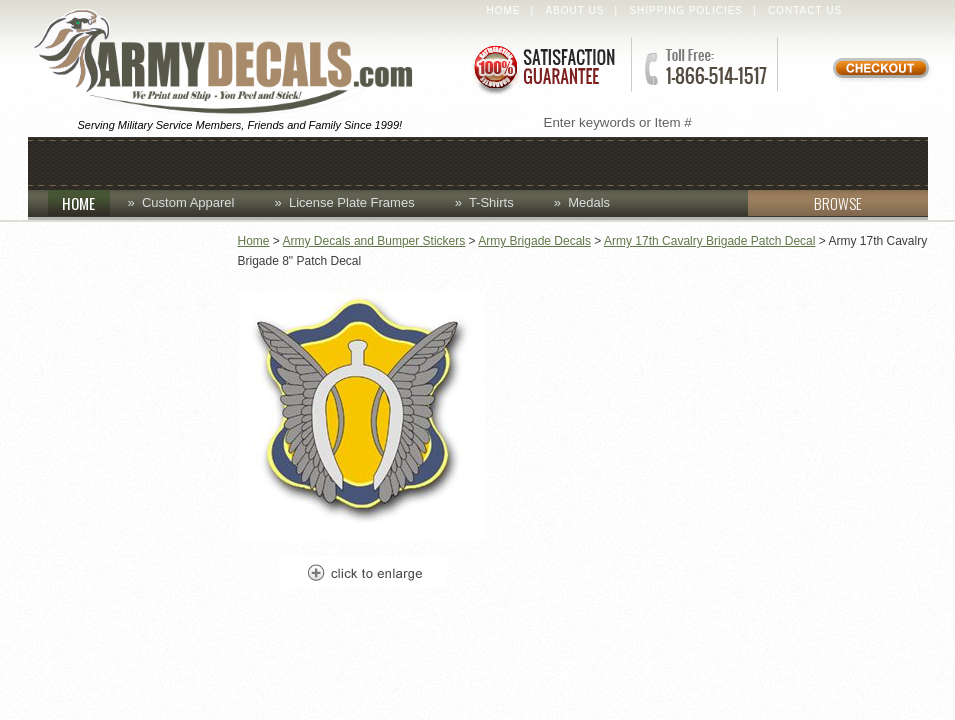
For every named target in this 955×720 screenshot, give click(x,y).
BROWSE (805, 203)
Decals (533, 161)
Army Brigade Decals (534, 241)
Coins (255, 161)
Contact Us (805, 10)
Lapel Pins (645, 161)
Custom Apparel (390, 161)
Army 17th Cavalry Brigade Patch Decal (709, 241)
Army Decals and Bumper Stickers (374, 241)
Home (504, 10)
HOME (86, 203)
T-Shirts (491, 202)
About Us (574, 10)
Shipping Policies (686, 10)
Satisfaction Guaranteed (543, 67)
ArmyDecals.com (232, 63)
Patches (764, 161)
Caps (175, 161)
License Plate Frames (352, 202)
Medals (589, 202)
